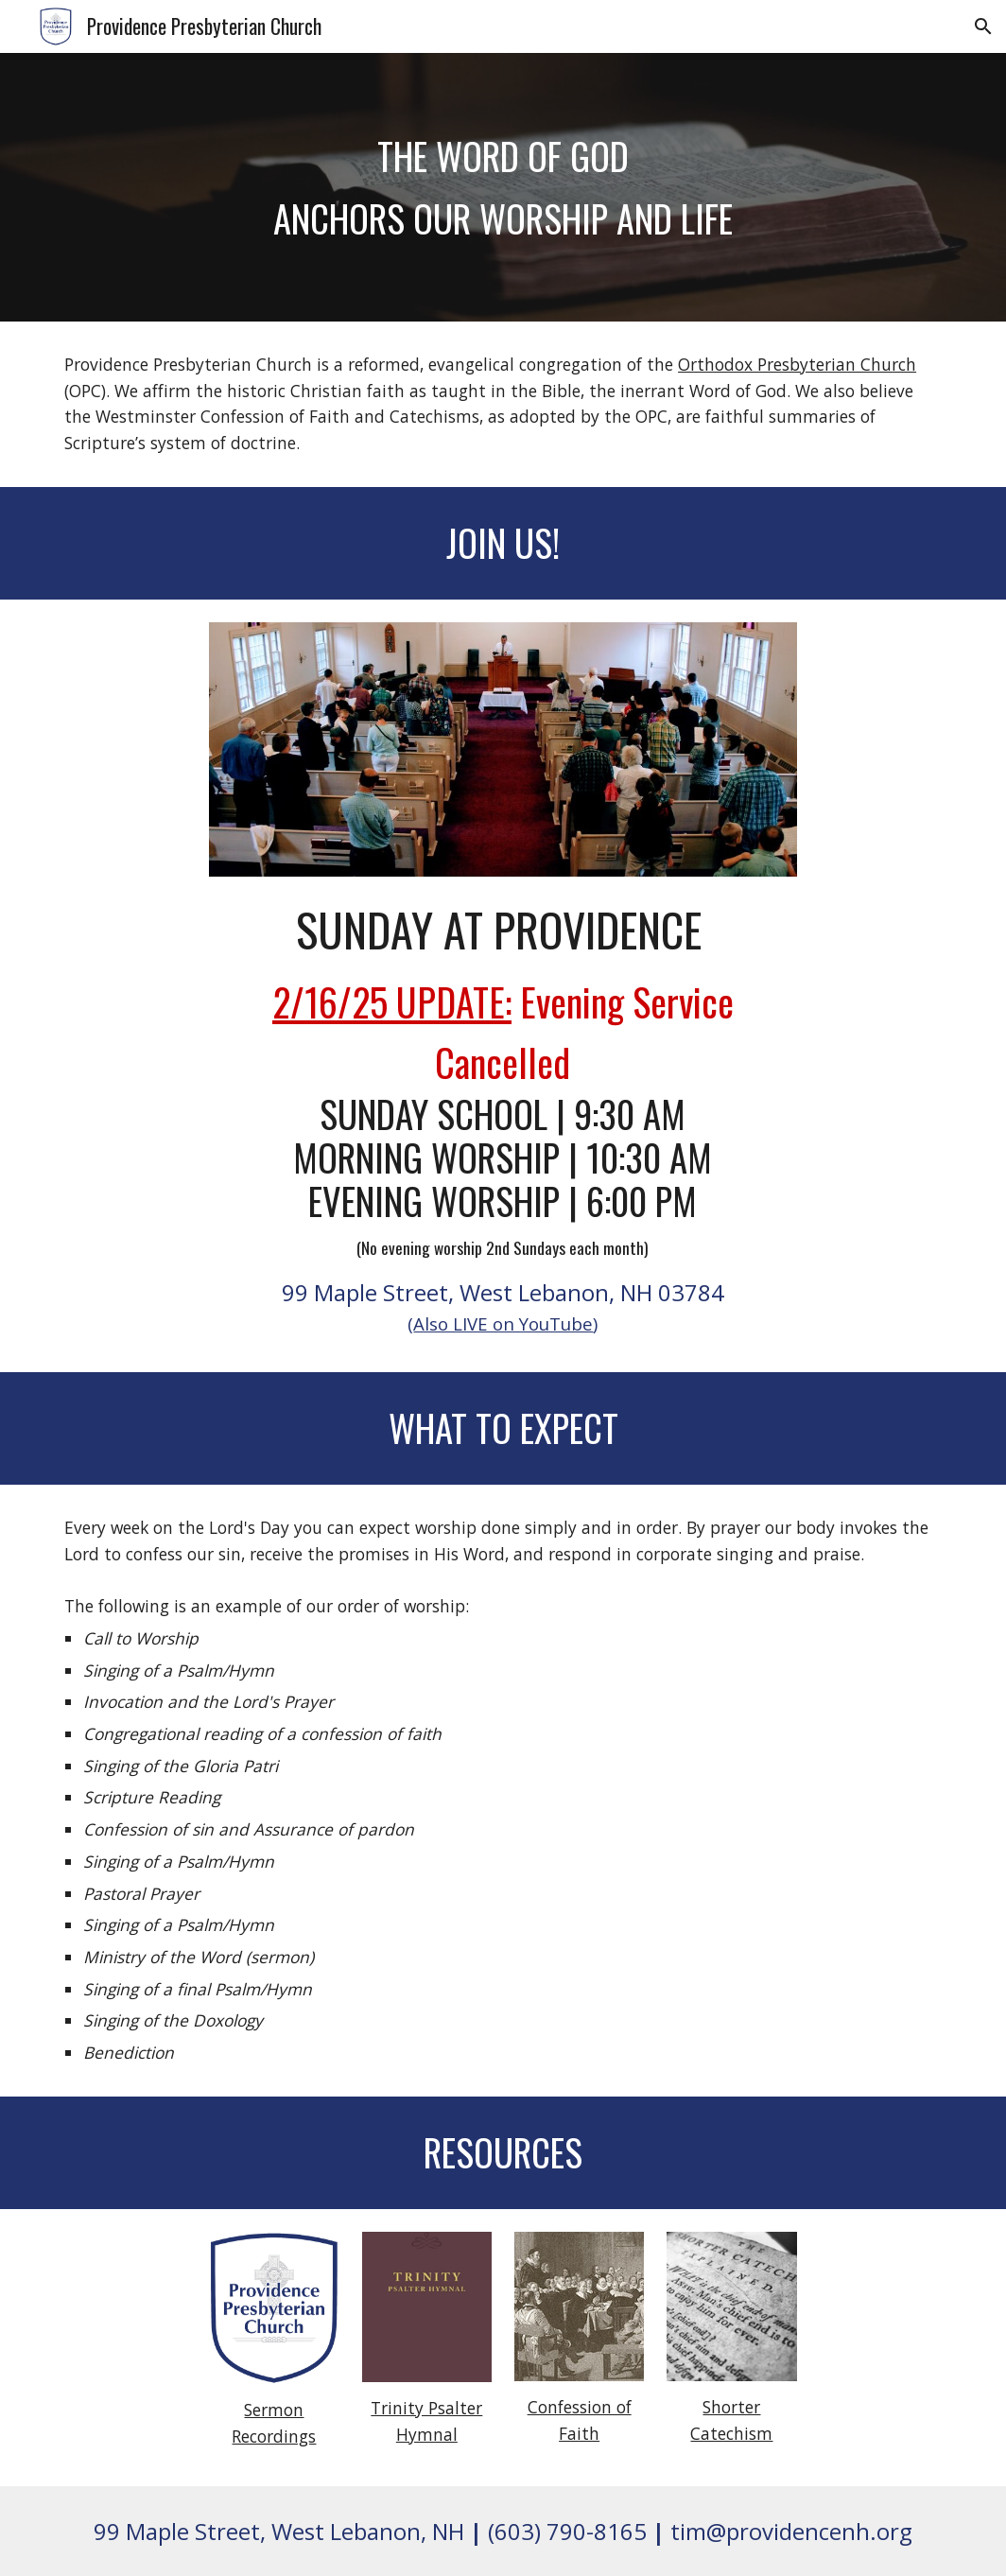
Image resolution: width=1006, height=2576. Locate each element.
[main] (502, 187)
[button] (983, 26)
